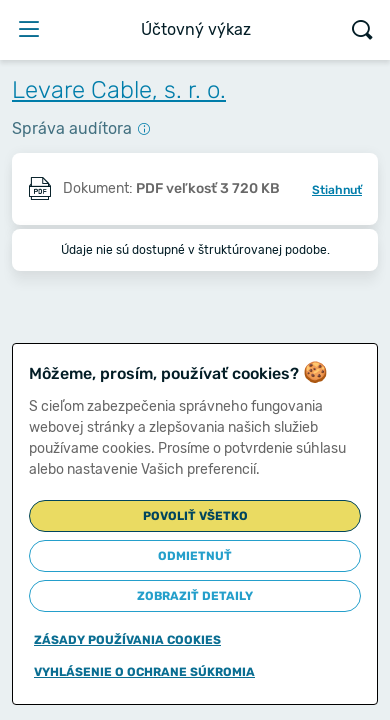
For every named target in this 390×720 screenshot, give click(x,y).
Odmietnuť (195, 556)
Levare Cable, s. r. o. (119, 90)
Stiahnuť (337, 190)
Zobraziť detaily (195, 596)
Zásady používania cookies (127, 640)
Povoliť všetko (195, 516)
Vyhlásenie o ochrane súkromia (144, 672)
